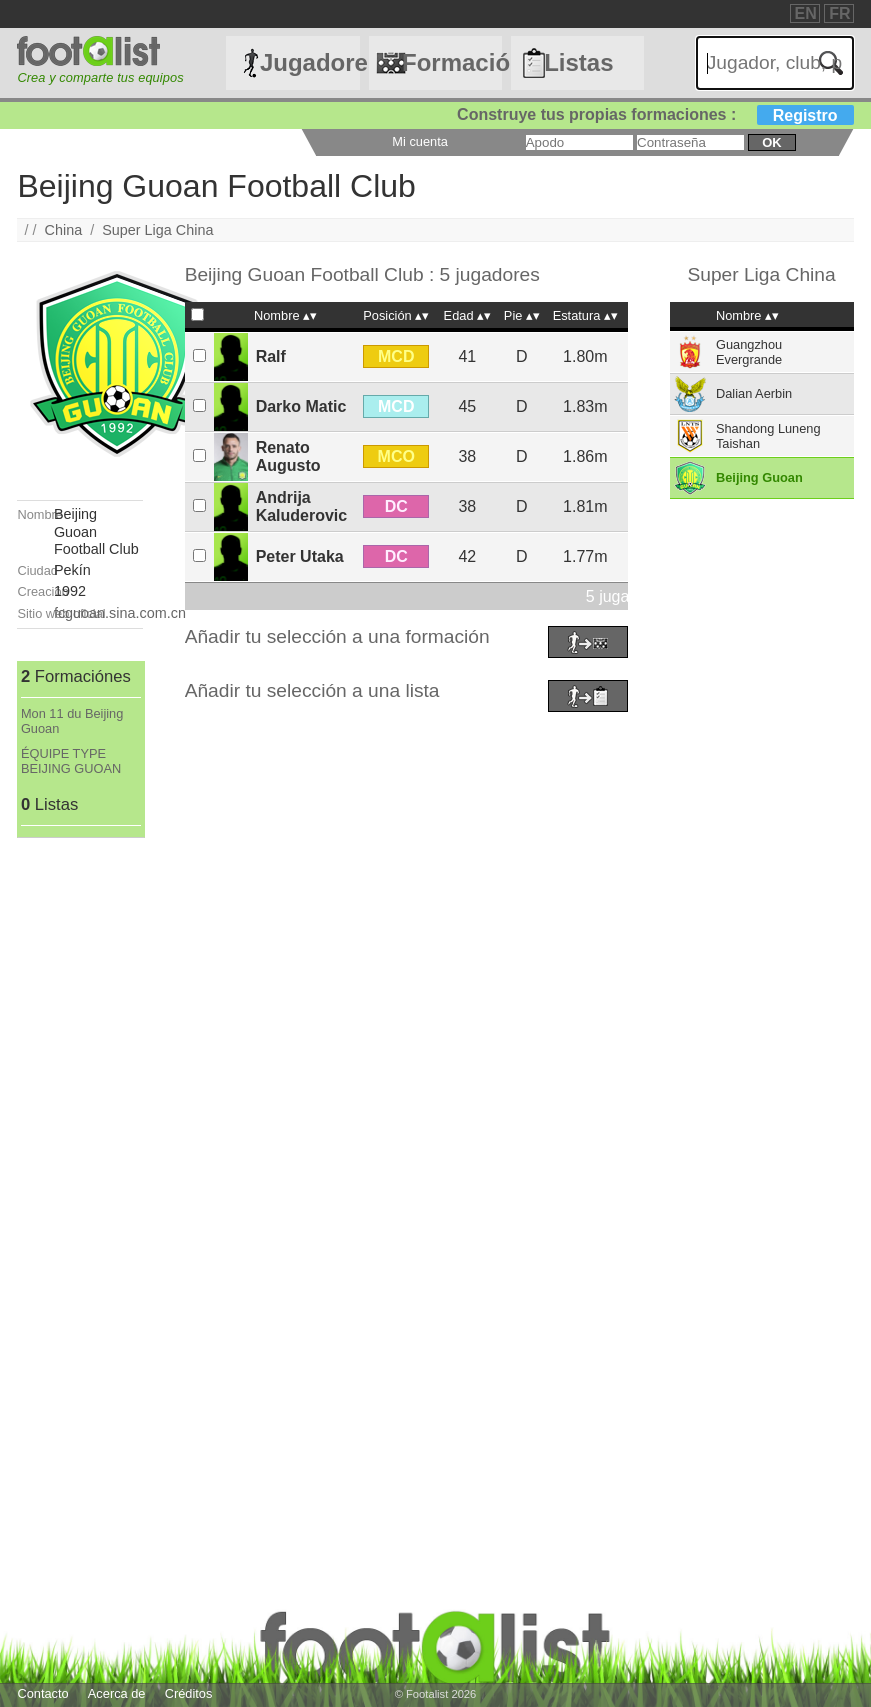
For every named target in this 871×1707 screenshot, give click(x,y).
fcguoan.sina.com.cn (120, 613)
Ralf (271, 356)
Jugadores (310, 62)
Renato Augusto (288, 456)
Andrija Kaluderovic (302, 506)
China (64, 230)
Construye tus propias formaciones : (655, 114)
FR (839, 13)
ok (771, 142)
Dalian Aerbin (754, 393)
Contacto (42, 1693)
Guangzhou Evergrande (749, 352)
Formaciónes (452, 62)
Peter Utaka (300, 556)
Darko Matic (301, 406)
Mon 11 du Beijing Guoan (72, 721)
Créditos (189, 1693)
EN (806, 13)
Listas (578, 62)
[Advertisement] (79, 1138)
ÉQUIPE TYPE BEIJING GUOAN (71, 761)
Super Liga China (157, 230)
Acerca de (117, 1693)
